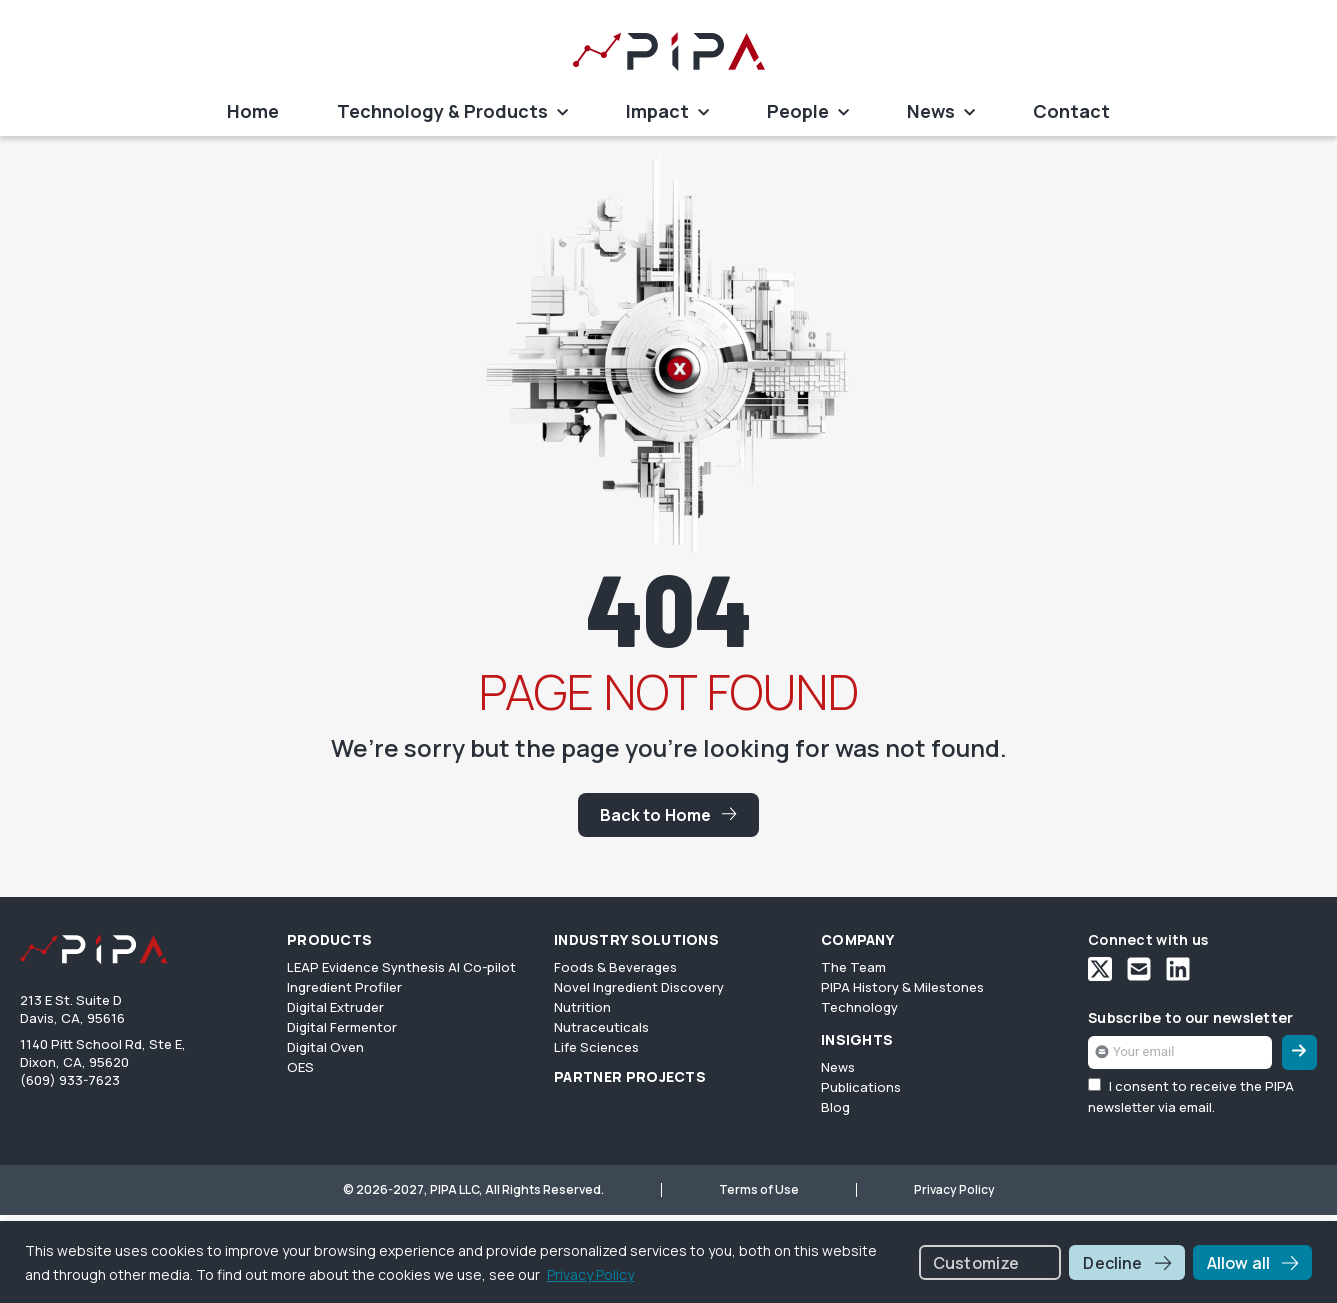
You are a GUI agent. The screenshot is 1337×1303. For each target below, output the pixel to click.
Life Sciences (596, 1047)
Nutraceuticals (601, 1027)
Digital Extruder (335, 1007)
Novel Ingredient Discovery (639, 987)
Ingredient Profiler (344, 987)
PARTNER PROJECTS (630, 1077)
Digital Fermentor (342, 1027)
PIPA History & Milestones (902, 987)
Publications (861, 1087)
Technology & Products (452, 113)
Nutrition (582, 1007)
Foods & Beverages (615, 967)
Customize (976, 1263)
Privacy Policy (590, 1274)
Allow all (1238, 1263)
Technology (859, 1007)
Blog (835, 1107)
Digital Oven (325, 1047)
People (808, 113)
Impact (667, 113)
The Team (853, 967)
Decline (1112, 1263)
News (941, 113)
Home (253, 111)
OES (300, 1067)
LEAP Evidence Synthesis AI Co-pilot (401, 967)
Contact (1071, 111)
